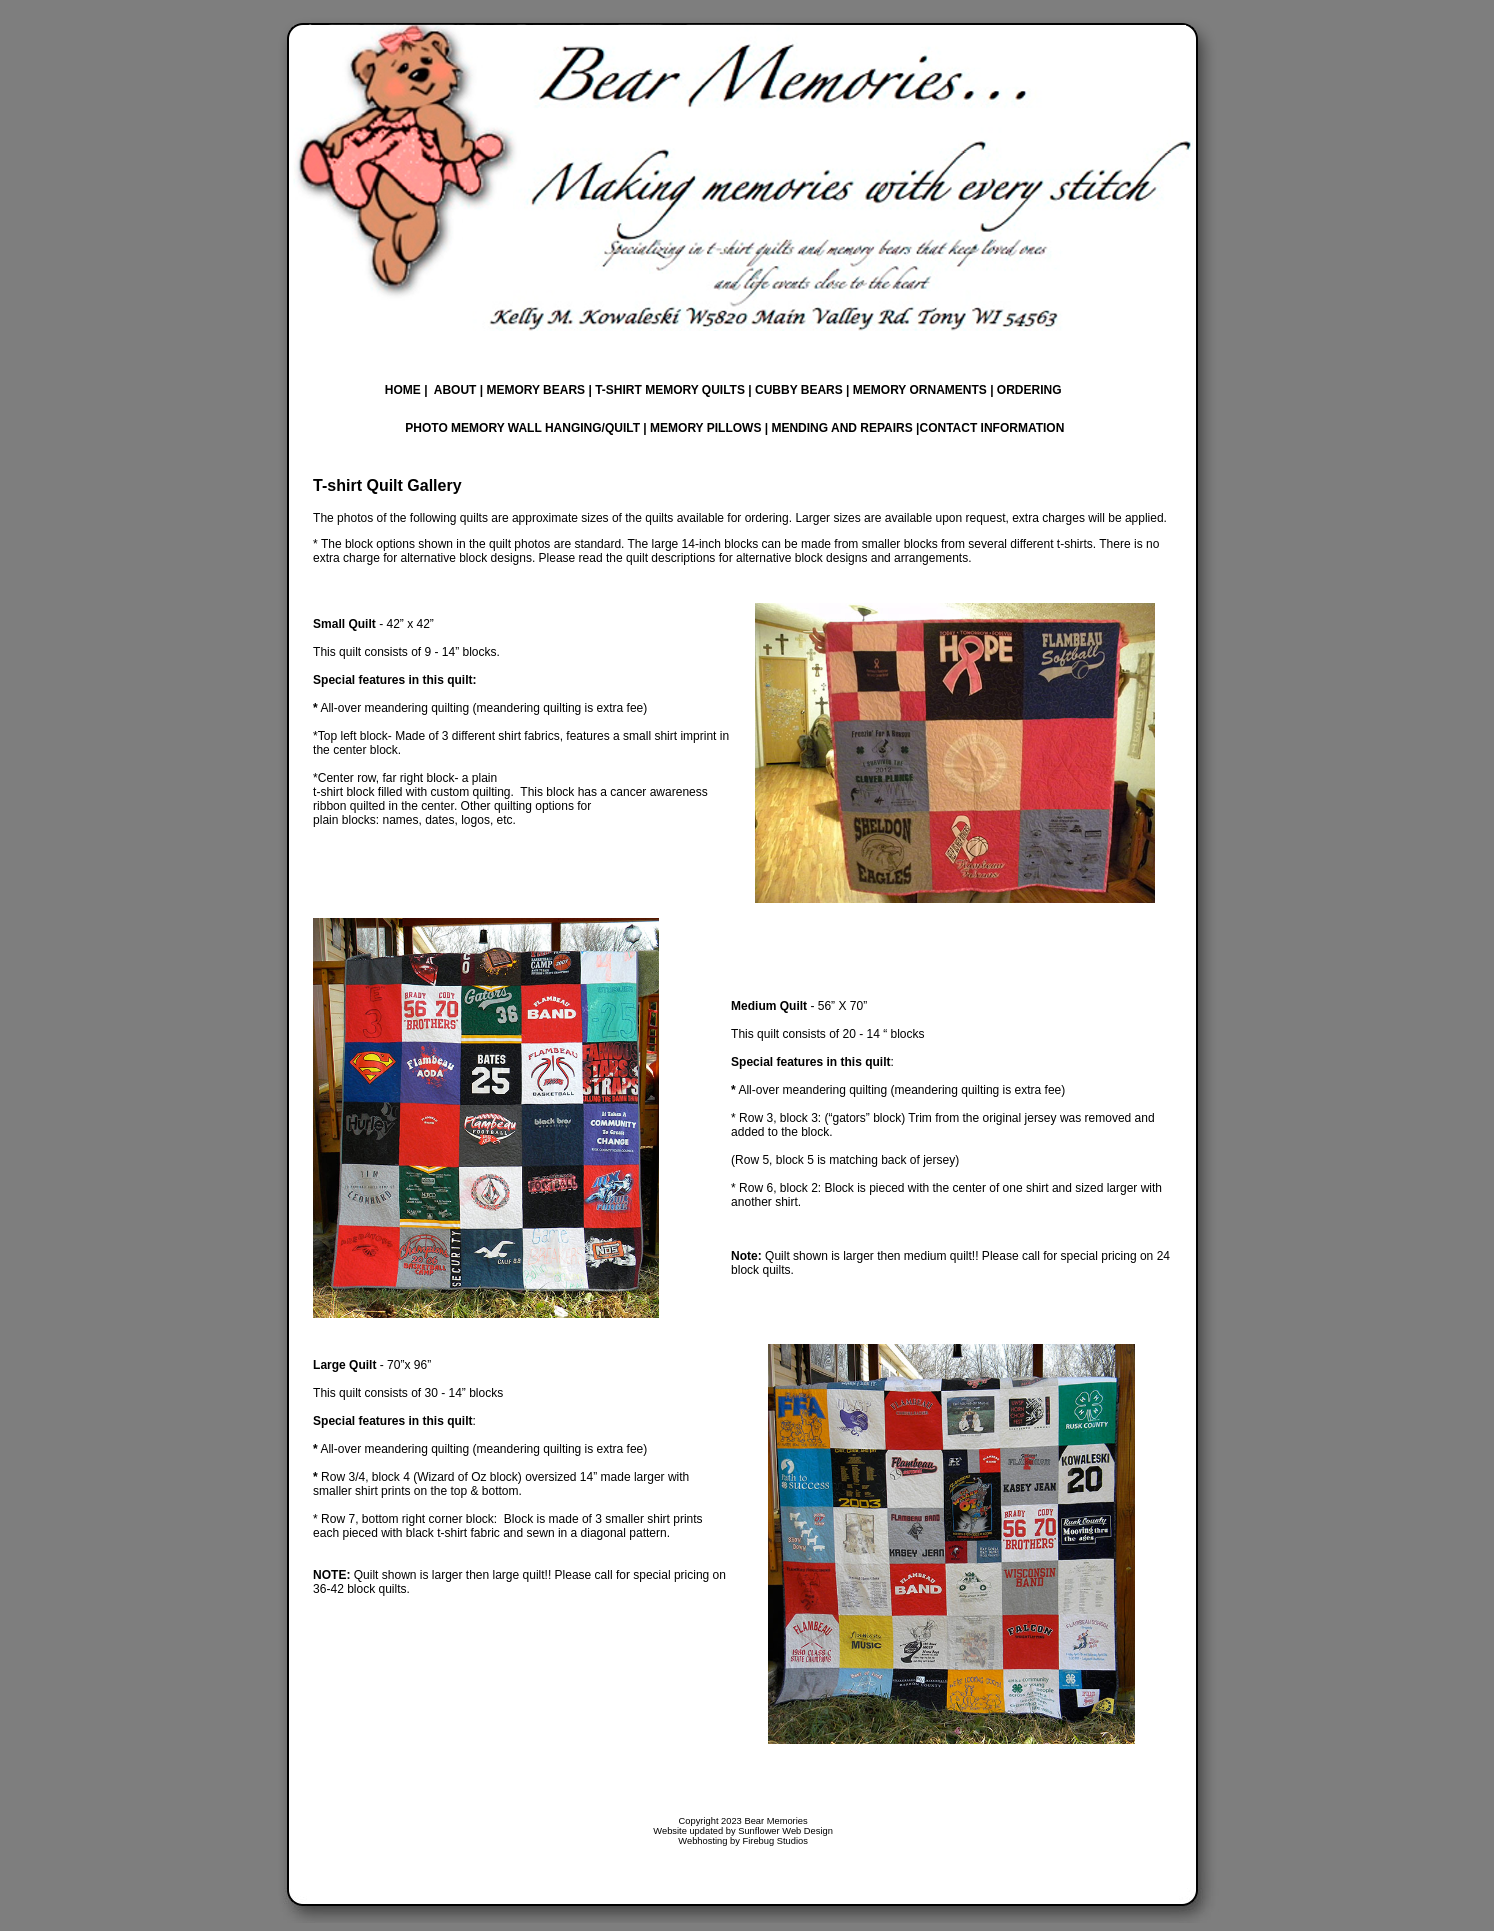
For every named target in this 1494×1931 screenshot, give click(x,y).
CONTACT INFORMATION (991, 428)
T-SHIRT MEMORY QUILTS (670, 390)
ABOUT (455, 390)
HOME (403, 390)
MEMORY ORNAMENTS (920, 390)
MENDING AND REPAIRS (841, 428)
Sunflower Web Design (785, 1831)
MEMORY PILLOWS (705, 428)
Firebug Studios (775, 1841)
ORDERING (1028, 390)
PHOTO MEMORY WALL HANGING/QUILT (522, 428)
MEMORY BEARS (535, 390)
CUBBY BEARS (797, 390)
